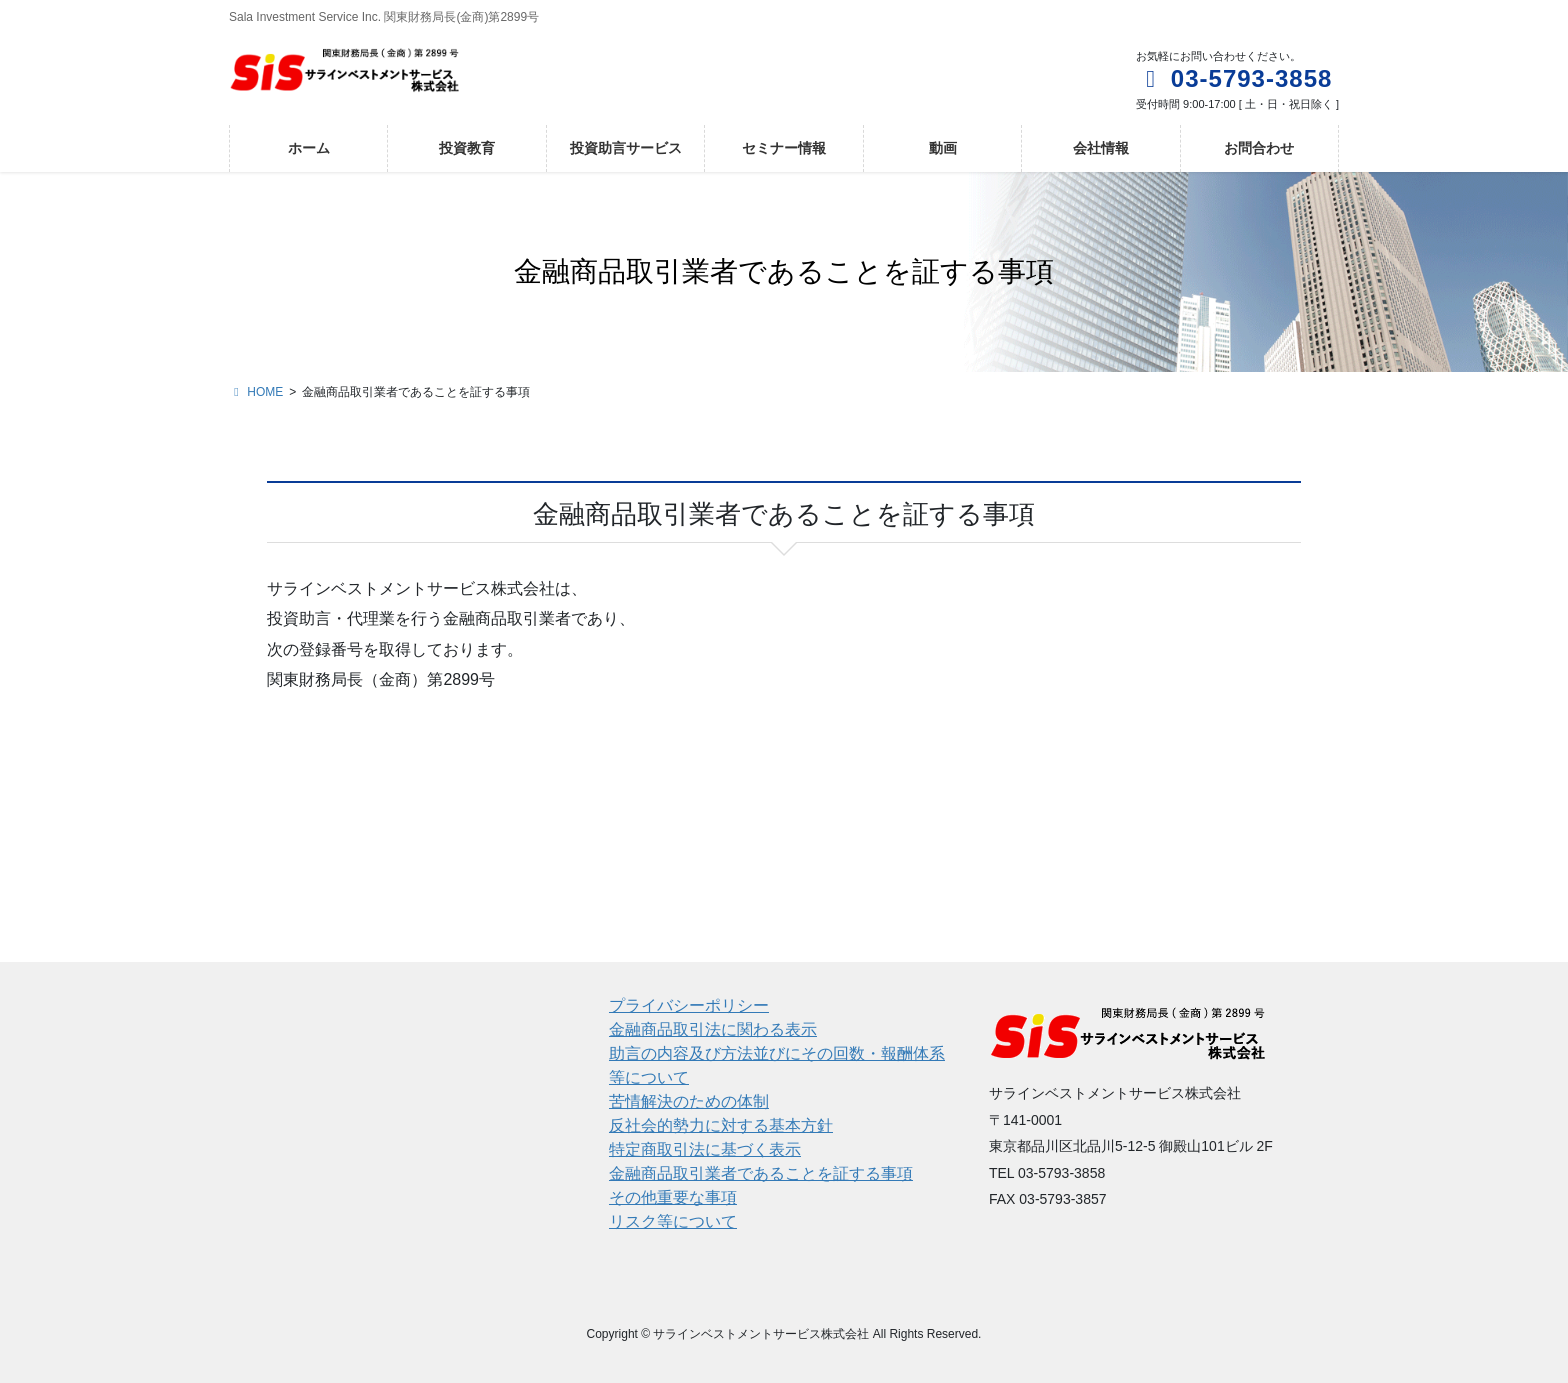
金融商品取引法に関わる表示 (713, 1029)
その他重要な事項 (673, 1197)
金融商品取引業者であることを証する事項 (761, 1173)
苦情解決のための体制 (689, 1101)
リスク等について (673, 1221)
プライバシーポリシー (689, 1005)
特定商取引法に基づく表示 (705, 1149)
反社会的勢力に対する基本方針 (721, 1125)
